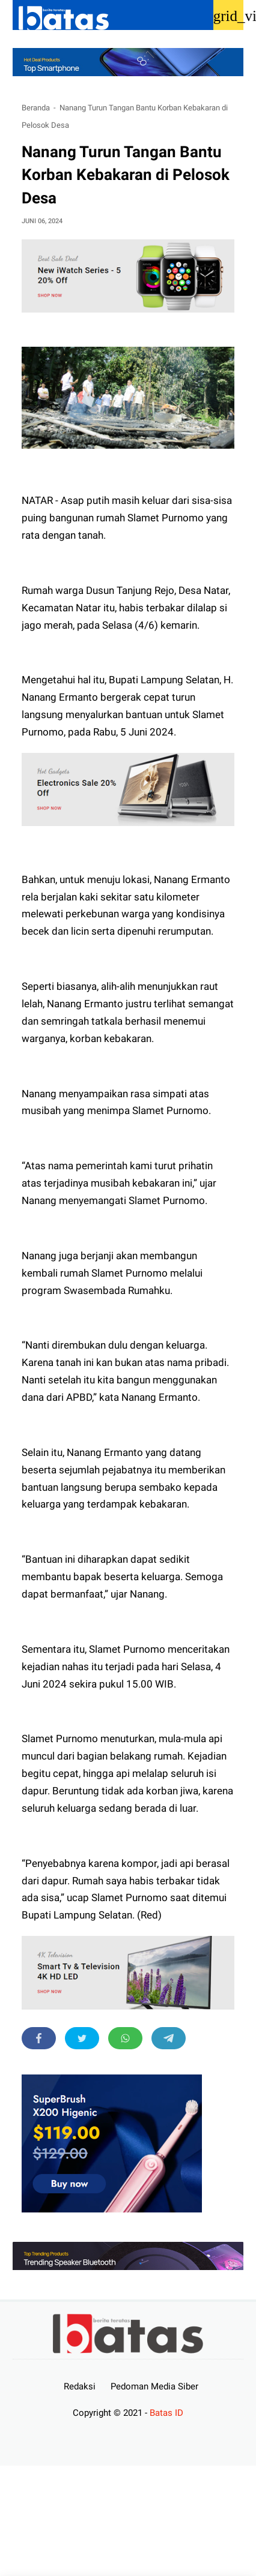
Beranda (36, 107)
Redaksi (80, 2386)
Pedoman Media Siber (154, 2386)
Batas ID (166, 2412)
